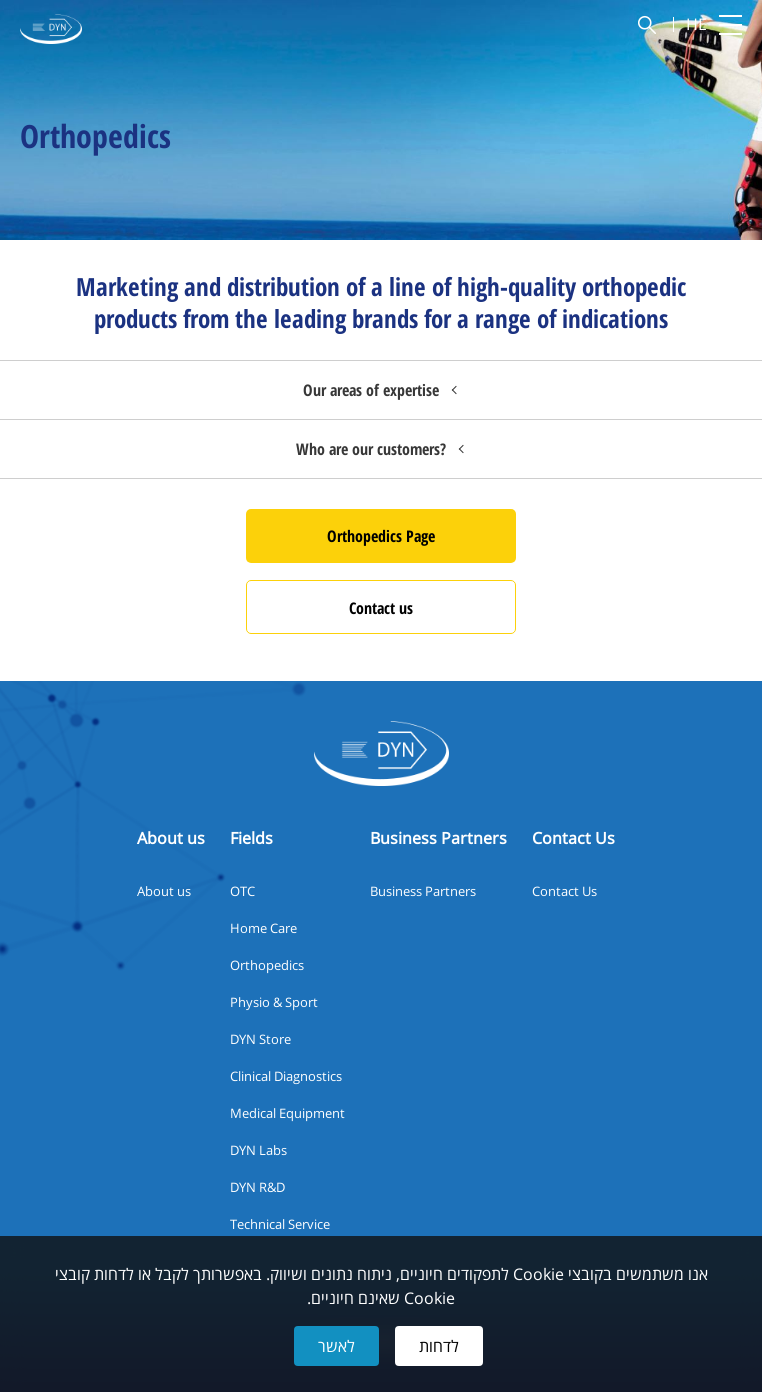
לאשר (336, 1346)
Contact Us (564, 891)
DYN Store (260, 1039)
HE (696, 24)
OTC (242, 891)
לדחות (439, 1346)
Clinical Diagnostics (286, 1076)
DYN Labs (258, 1150)
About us (164, 891)
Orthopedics (267, 965)
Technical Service (280, 1224)
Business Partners (423, 891)
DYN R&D (257, 1187)
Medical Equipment (287, 1113)
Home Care (263, 928)
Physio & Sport (274, 1002)
